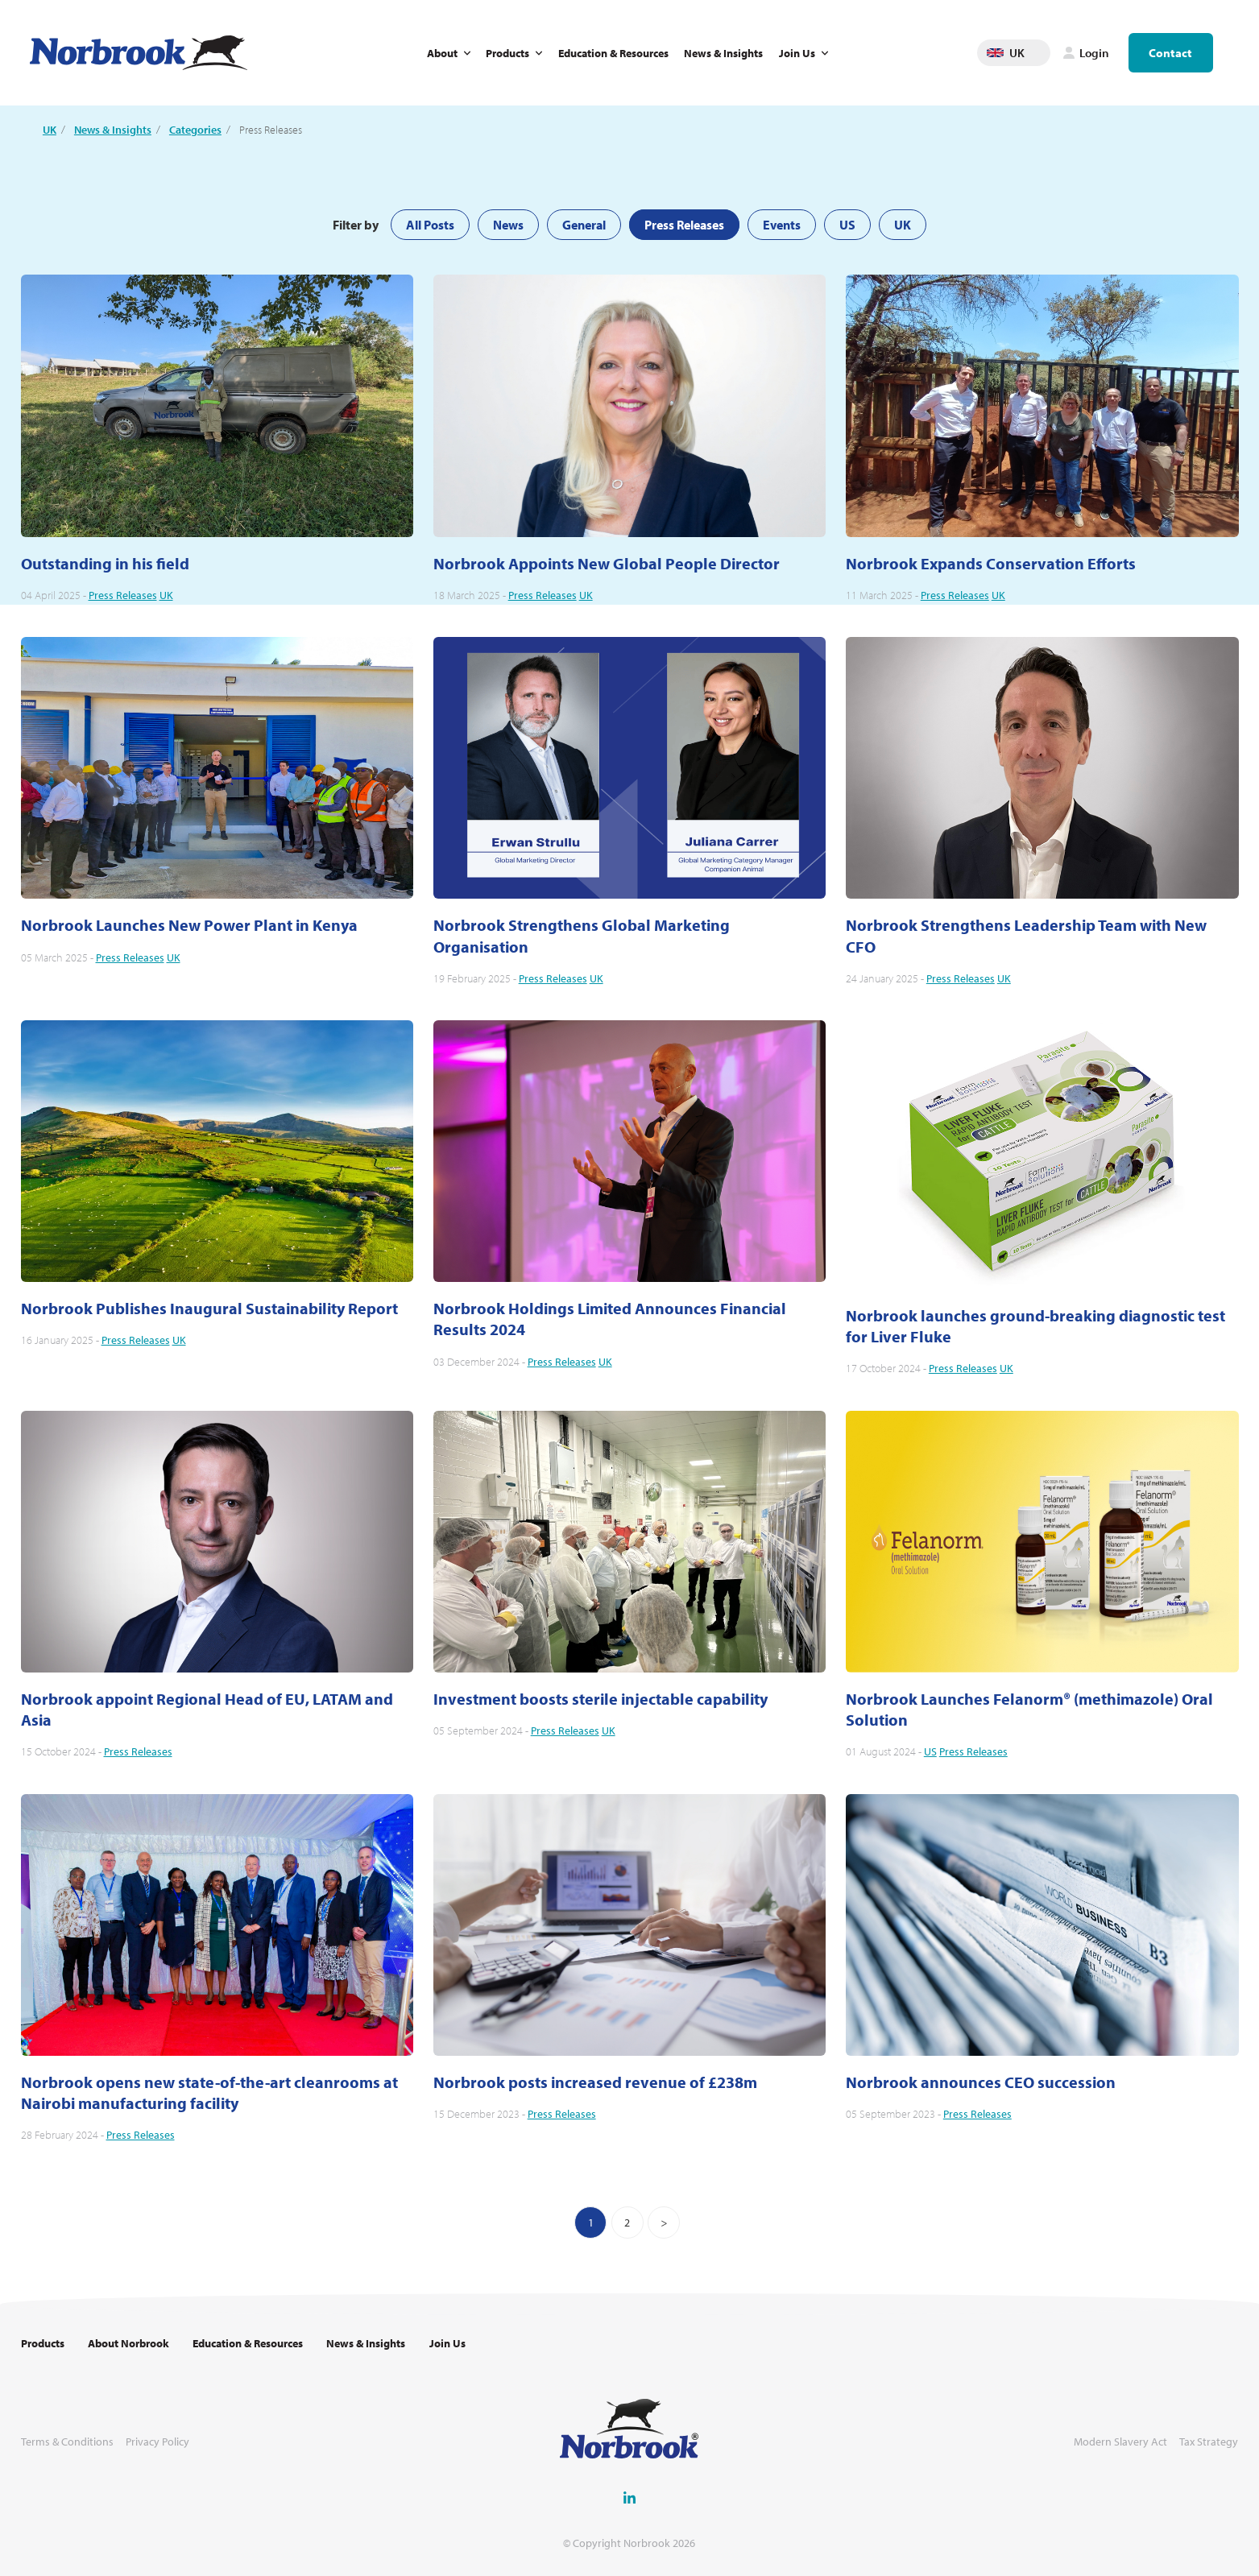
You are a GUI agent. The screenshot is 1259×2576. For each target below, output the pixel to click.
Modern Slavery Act (1120, 2442)
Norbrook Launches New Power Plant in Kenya (189, 925)
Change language (1038, 53)
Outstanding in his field (105, 563)
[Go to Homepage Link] (139, 52)
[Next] (664, 2222)
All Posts (430, 225)
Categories (195, 129)
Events (782, 225)
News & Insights (723, 53)
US (847, 225)
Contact (1170, 52)
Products (507, 53)
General (584, 225)
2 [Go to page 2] (627, 2222)
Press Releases (684, 225)
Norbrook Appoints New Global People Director (606, 563)
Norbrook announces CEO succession (981, 2082)
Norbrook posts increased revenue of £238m (595, 2082)
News (508, 225)
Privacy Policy (157, 2442)
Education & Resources (613, 53)
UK (49, 129)
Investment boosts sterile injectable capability (600, 1699)
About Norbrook (128, 2344)
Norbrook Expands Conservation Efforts (991, 563)
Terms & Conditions (67, 2442)
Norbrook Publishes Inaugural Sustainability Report (209, 1308)
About (442, 53)
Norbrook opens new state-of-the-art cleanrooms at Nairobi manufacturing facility (209, 2092)
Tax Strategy (1208, 2442)
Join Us (797, 53)
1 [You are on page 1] (591, 2222)
